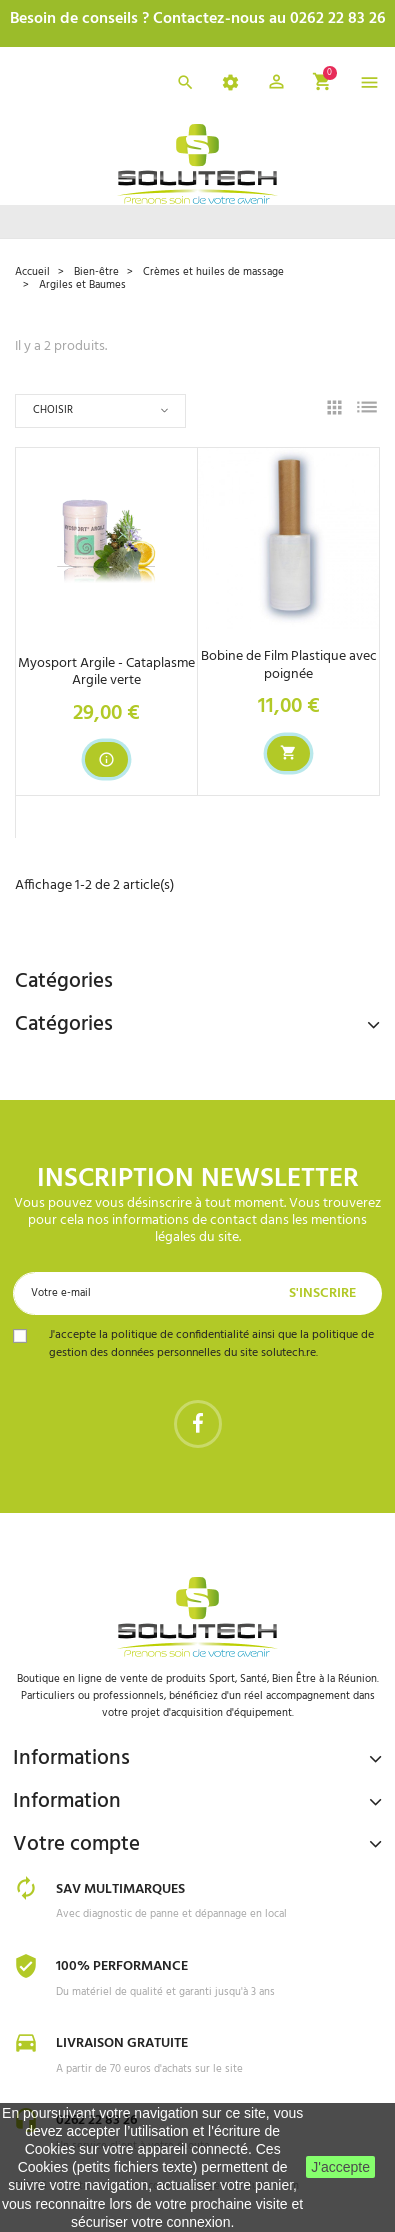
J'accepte (340, 2167)
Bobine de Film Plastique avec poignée (289, 665)
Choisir (53, 410)
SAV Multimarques (120, 1889)
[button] (276, 85)
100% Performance (122, 1966)
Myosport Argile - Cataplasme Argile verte (106, 672)
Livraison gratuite (122, 2043)
